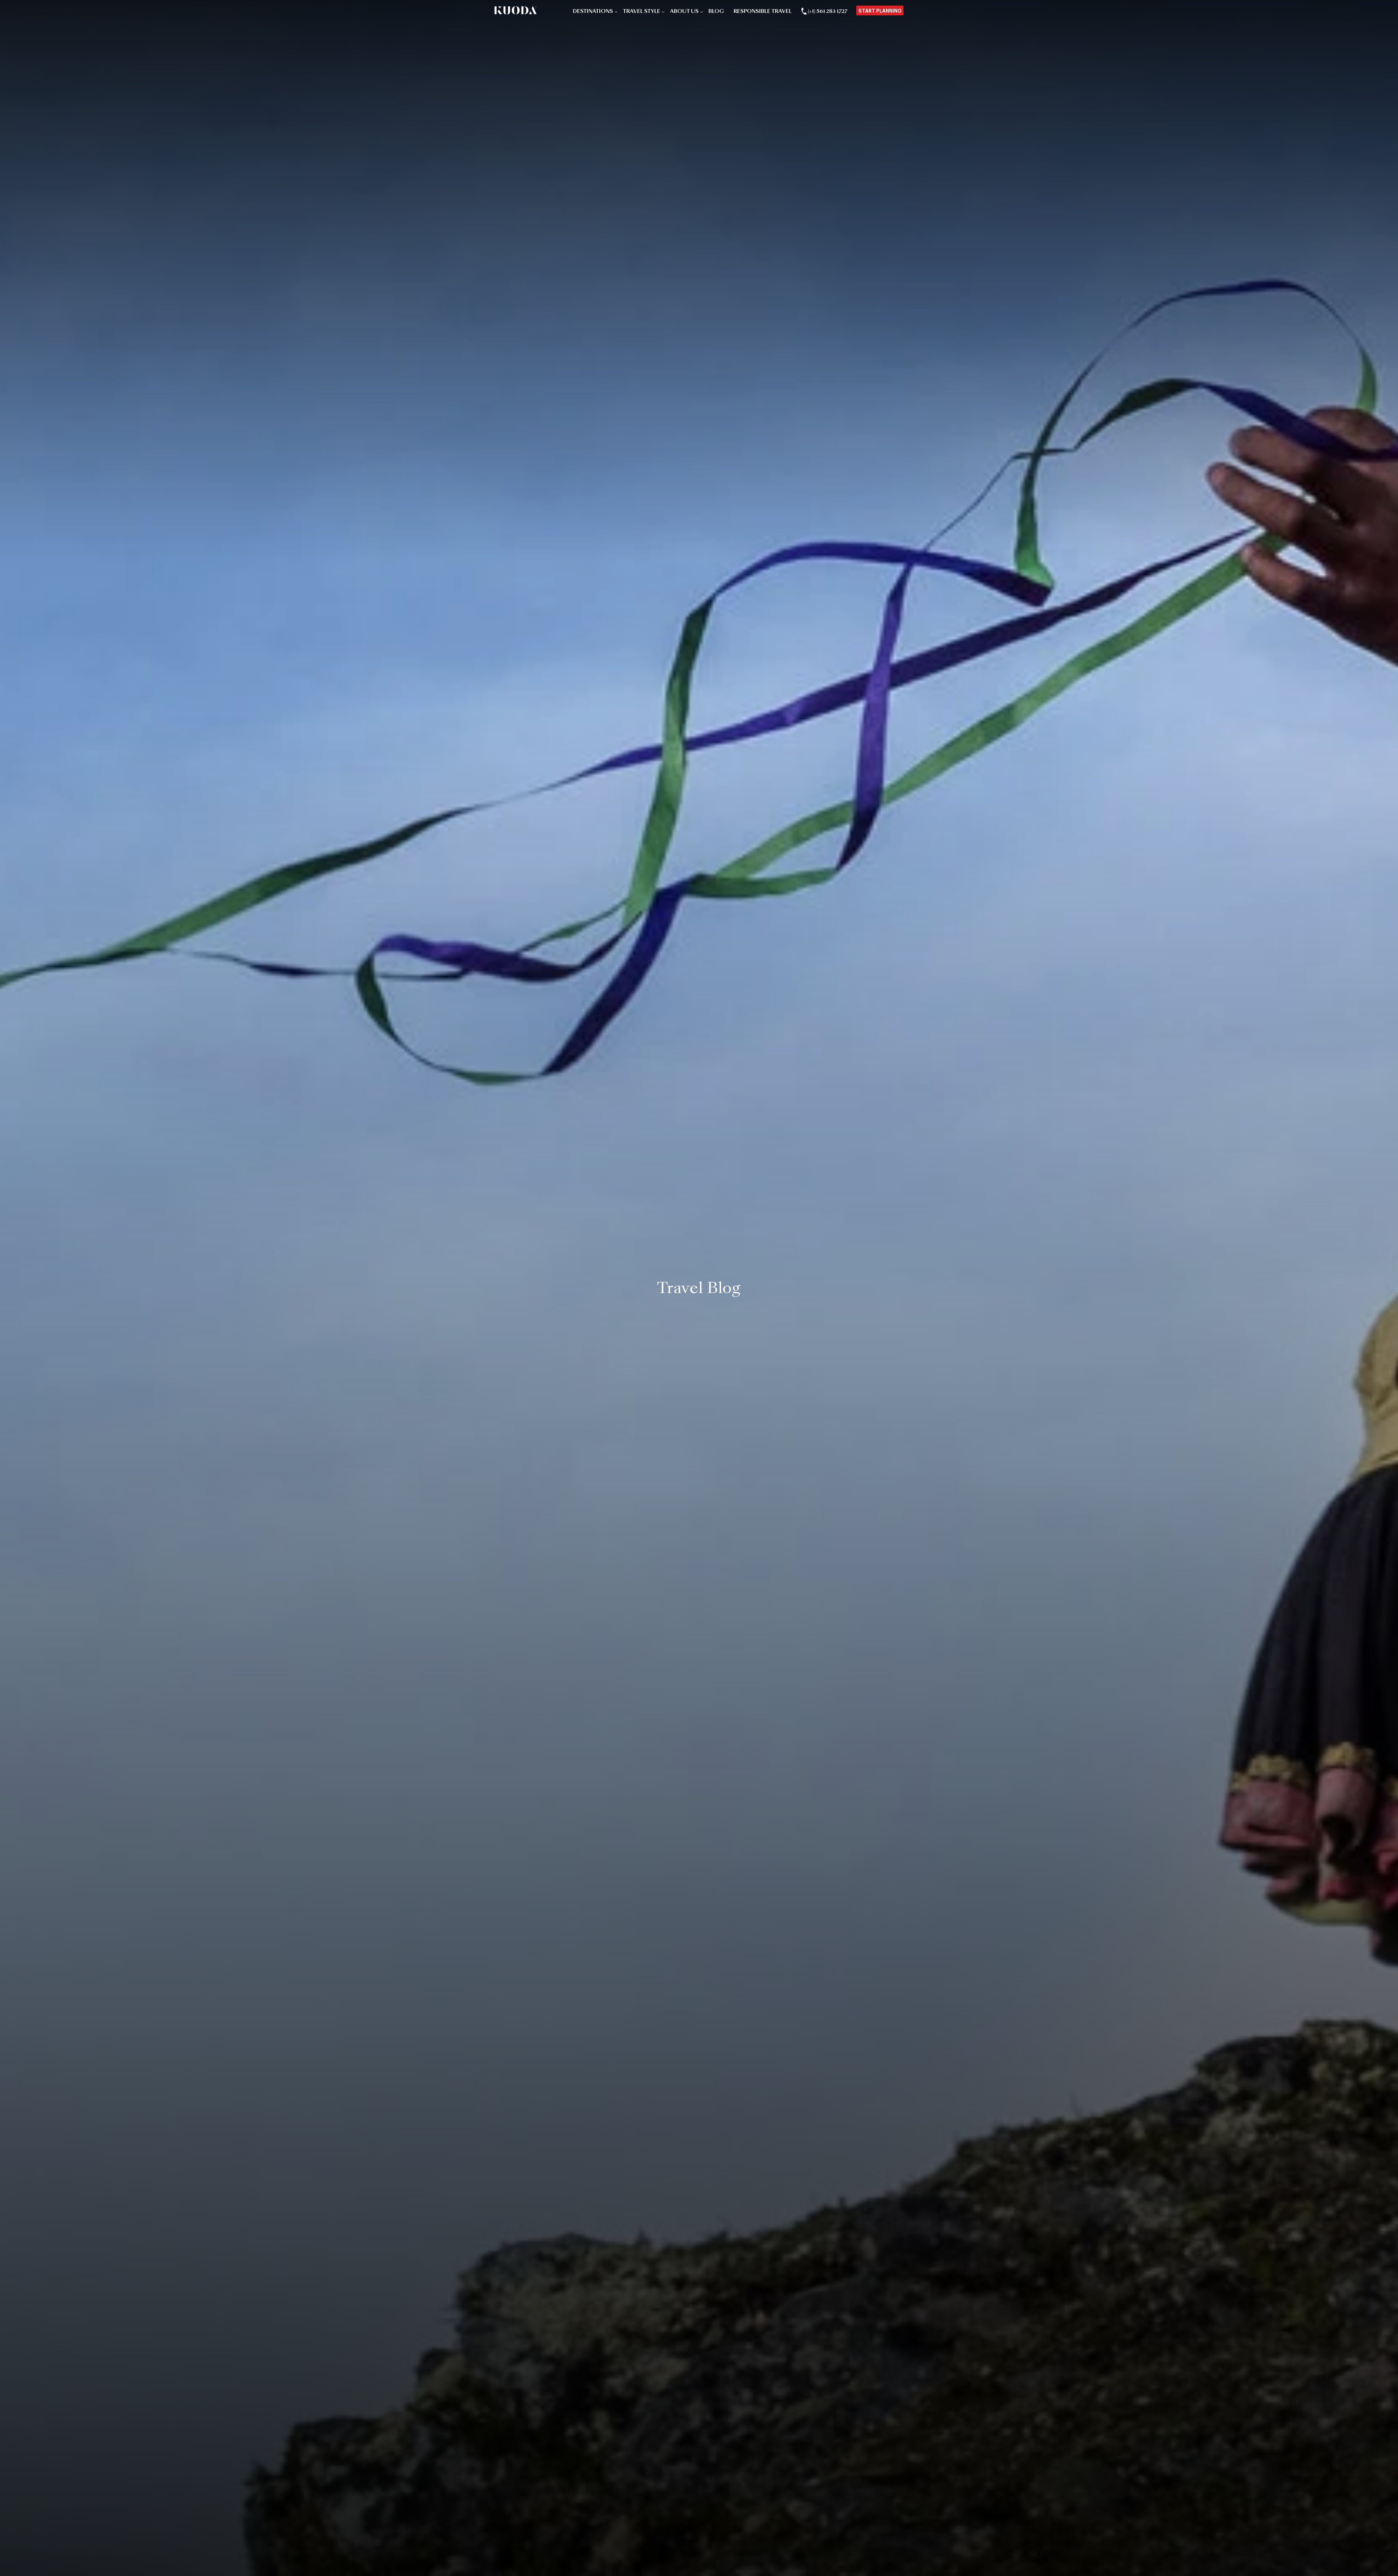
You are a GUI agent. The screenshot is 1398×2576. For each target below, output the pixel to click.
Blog (716, 11)
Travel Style (641, 11)
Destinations (593, 11)
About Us (684, 11)
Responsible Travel (763, 11)
